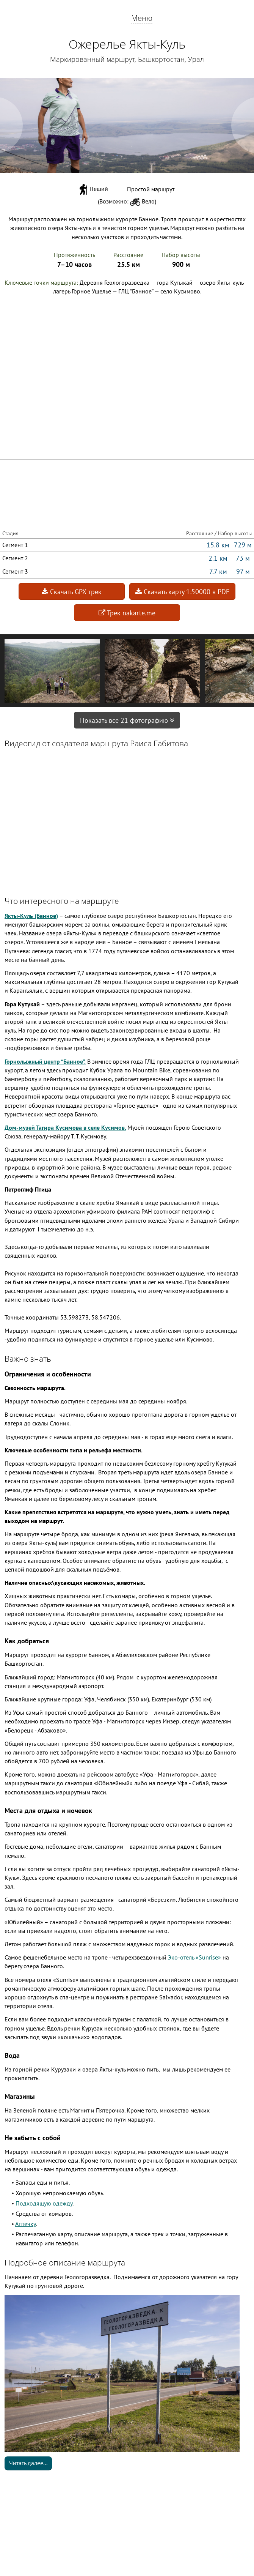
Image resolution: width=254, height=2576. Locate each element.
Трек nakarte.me (127, 613)
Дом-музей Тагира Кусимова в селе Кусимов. (65, 1127)
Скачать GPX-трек (72, 591)
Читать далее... (28, 2463)
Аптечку (25, 2224)
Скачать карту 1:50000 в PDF (182, 591)
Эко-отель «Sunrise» (194, 1957)
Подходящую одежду (44, 2203)
